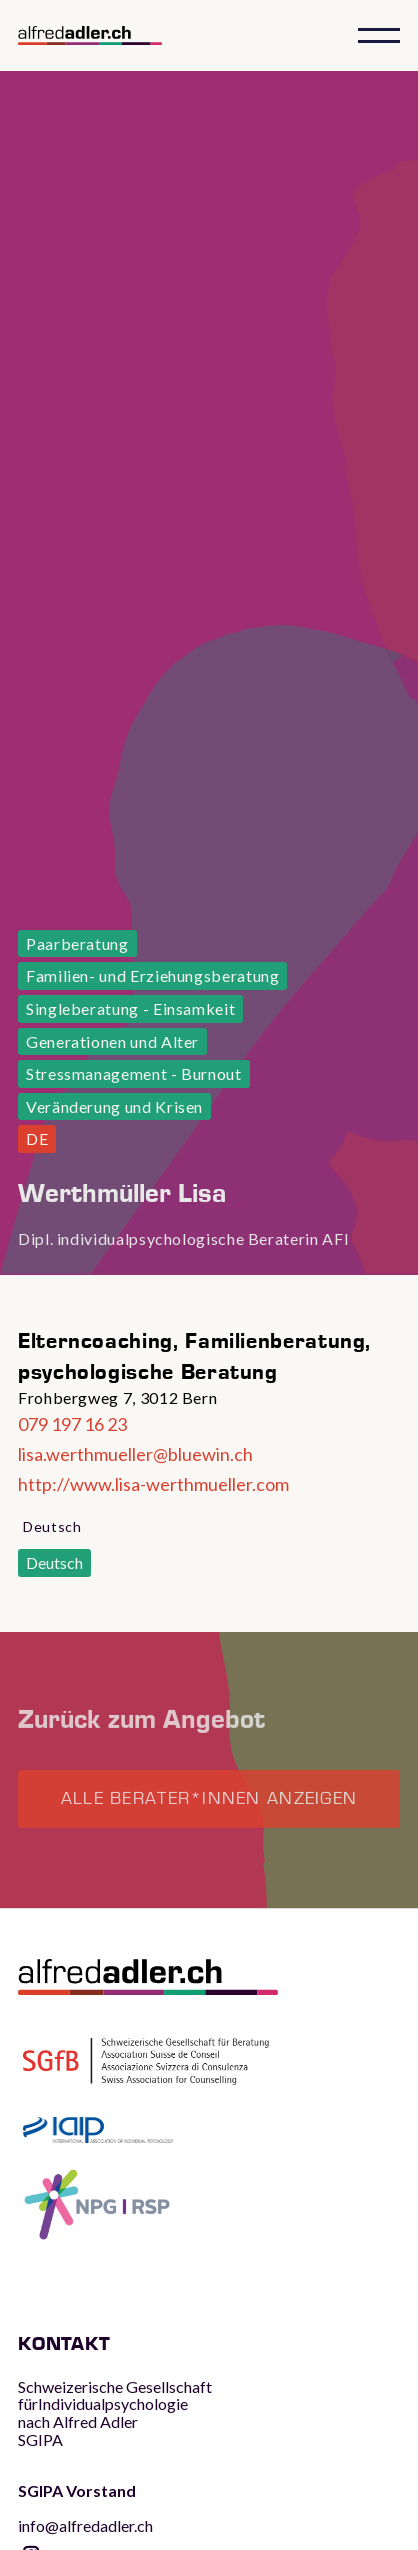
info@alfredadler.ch (85, 2508)
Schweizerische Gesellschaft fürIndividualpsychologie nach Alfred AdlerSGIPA (115, 2413)
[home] (108, 36)
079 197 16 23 (72, 1424)
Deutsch (54, 1562)
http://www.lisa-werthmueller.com (153, 1484)
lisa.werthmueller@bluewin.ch (135, 1454)
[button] (379, 35)
